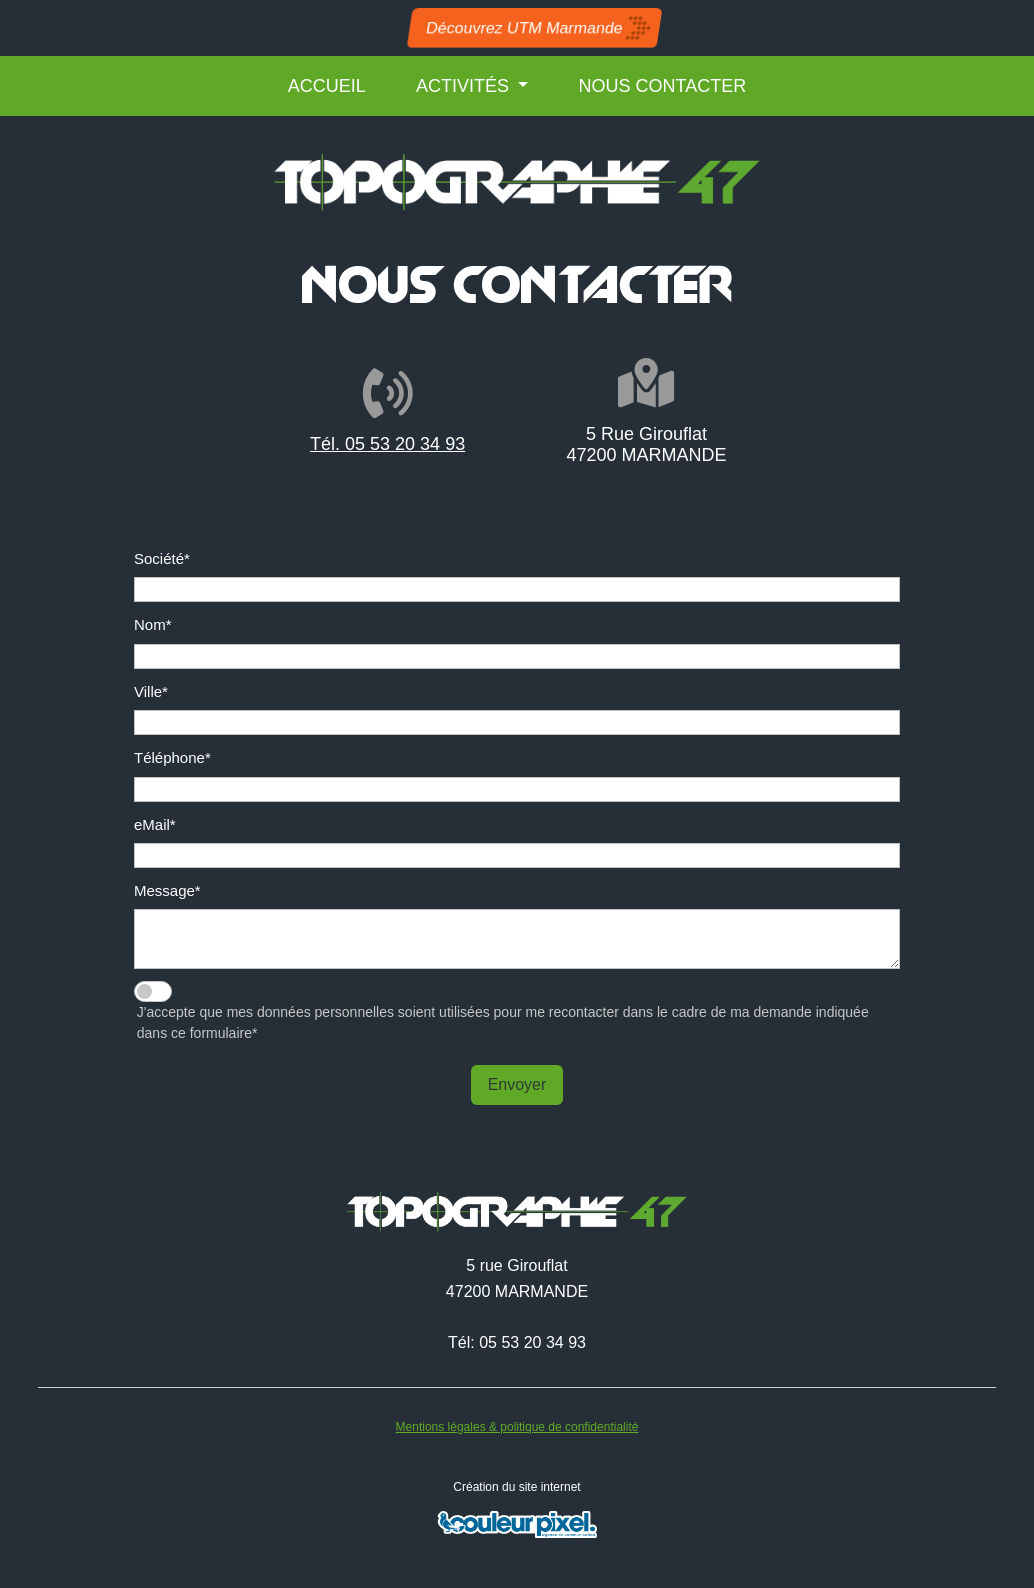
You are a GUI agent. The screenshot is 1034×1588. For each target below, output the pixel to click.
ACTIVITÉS (465, 86)
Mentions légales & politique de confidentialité (517, 1427)
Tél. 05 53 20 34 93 (374, 444)
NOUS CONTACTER (662, 86)
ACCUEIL (327, 86)
